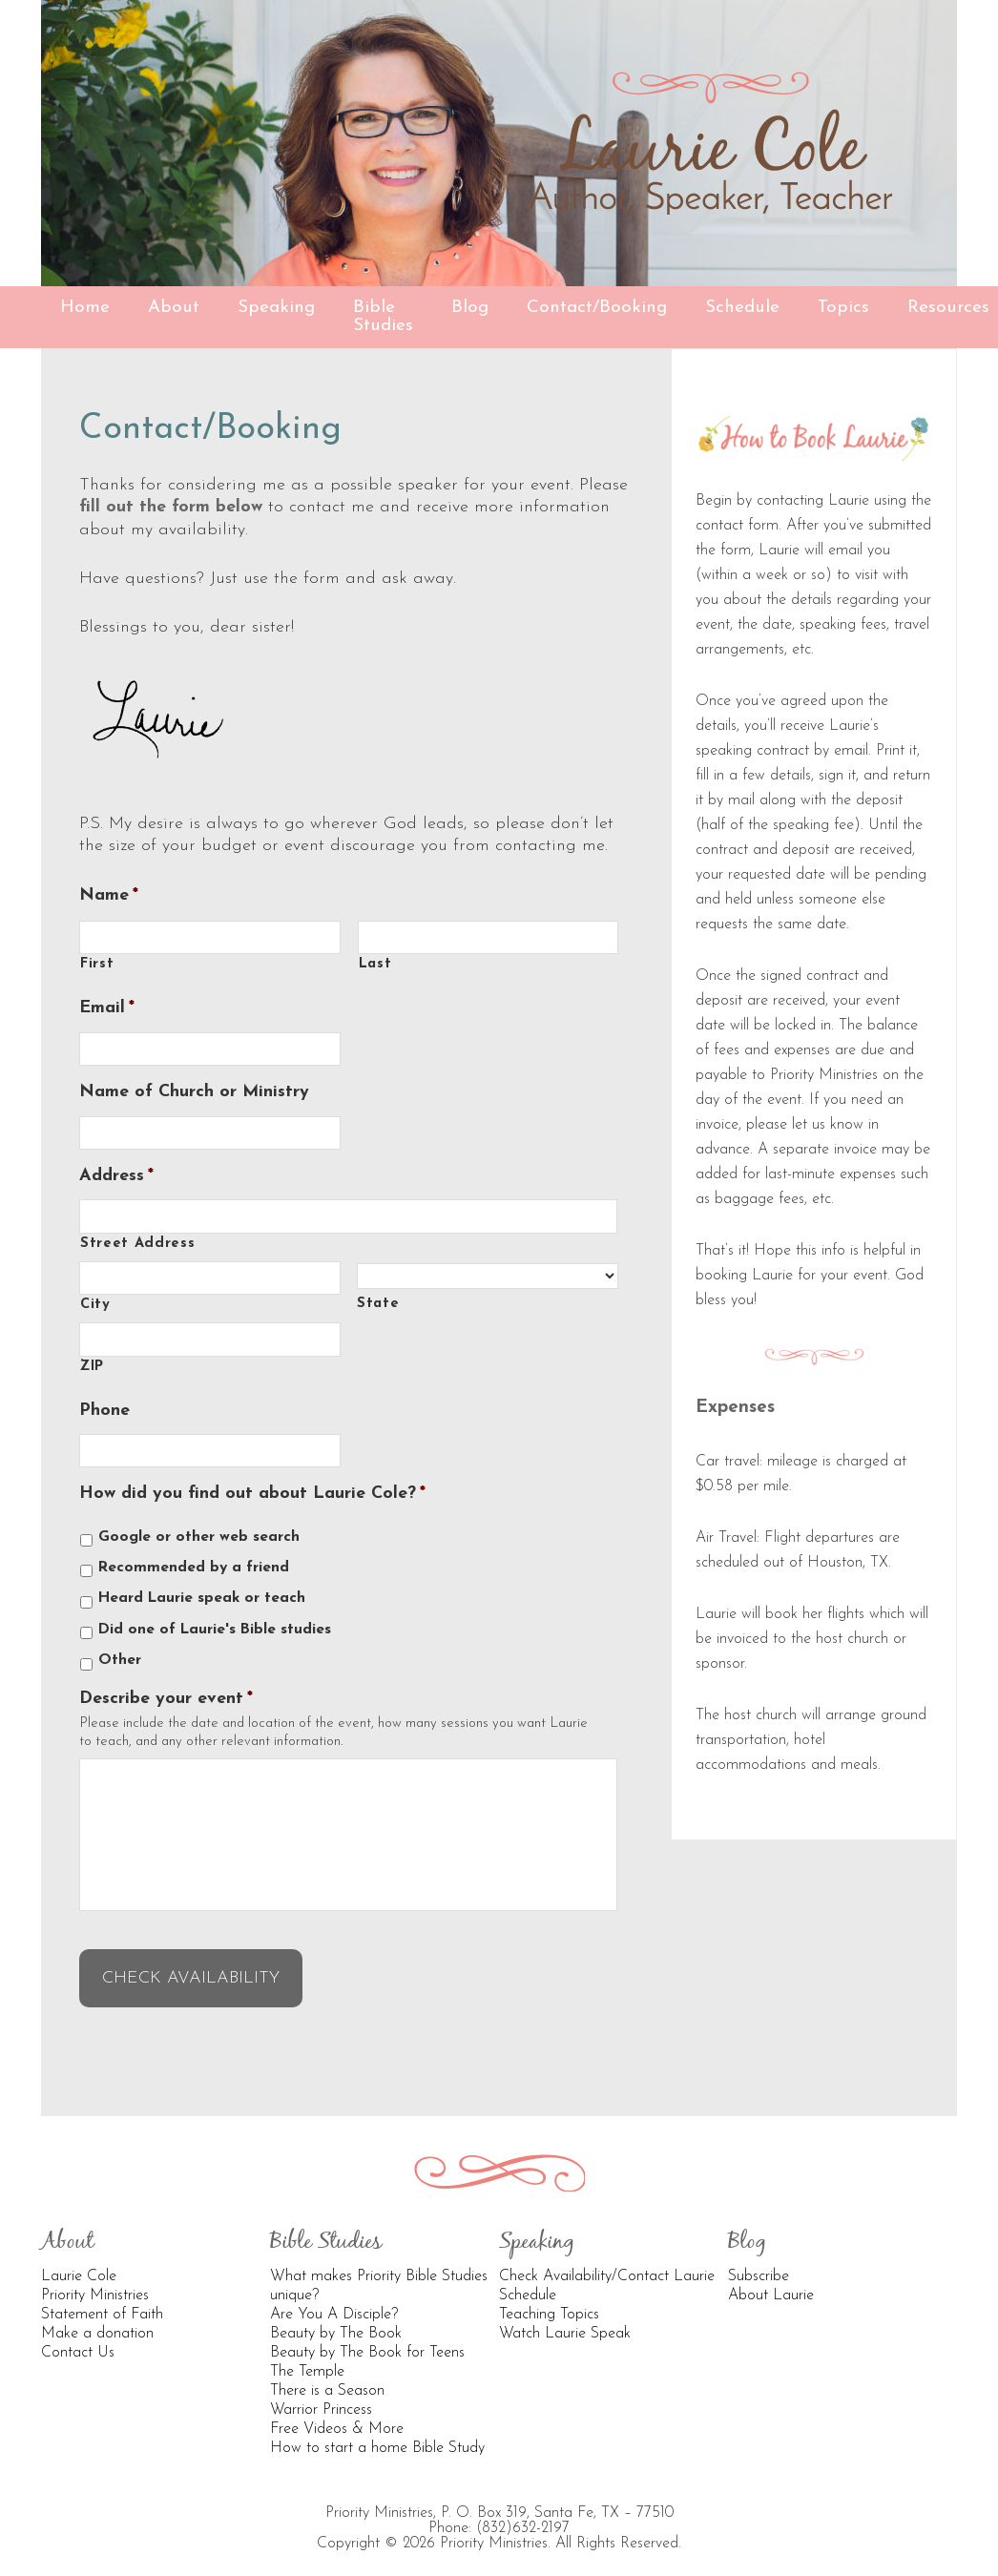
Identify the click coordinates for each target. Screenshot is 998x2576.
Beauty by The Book (336, 2320)
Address (116, 1176)
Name (108, 895)
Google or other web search (199, 1537)
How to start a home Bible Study (377, 2434)
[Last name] (488, 937)
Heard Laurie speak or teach (201, 1598)
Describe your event (166, 1699)
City (95, 1305)
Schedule (527, 2282)
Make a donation (97, 2320)
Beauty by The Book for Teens (367, 2339)
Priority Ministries (95, 2282)
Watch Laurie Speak (565, 2320)
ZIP (92, 1367)
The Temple (307, 2358)
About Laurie (771, 2282)
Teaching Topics (549, 2301)
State (378, 1304)
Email (107, 1008)
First (97, 964)
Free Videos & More (337, 2415)
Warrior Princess (321, 2396)
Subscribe (758, 2263)
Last (375, 964)
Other (119, 1660)
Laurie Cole (78, 2263)
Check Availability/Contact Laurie (607, 2263)
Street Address (137, 1243)
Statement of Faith (102, 2301)
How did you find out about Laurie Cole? (252, 1494)
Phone (104, 1411)
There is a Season (327, 2377)
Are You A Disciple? (334, 2301)
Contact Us (77, 2339)
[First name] (210, 937)
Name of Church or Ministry (194, 1092)
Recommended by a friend (193, 1567)
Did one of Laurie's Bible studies (214, 1629)
